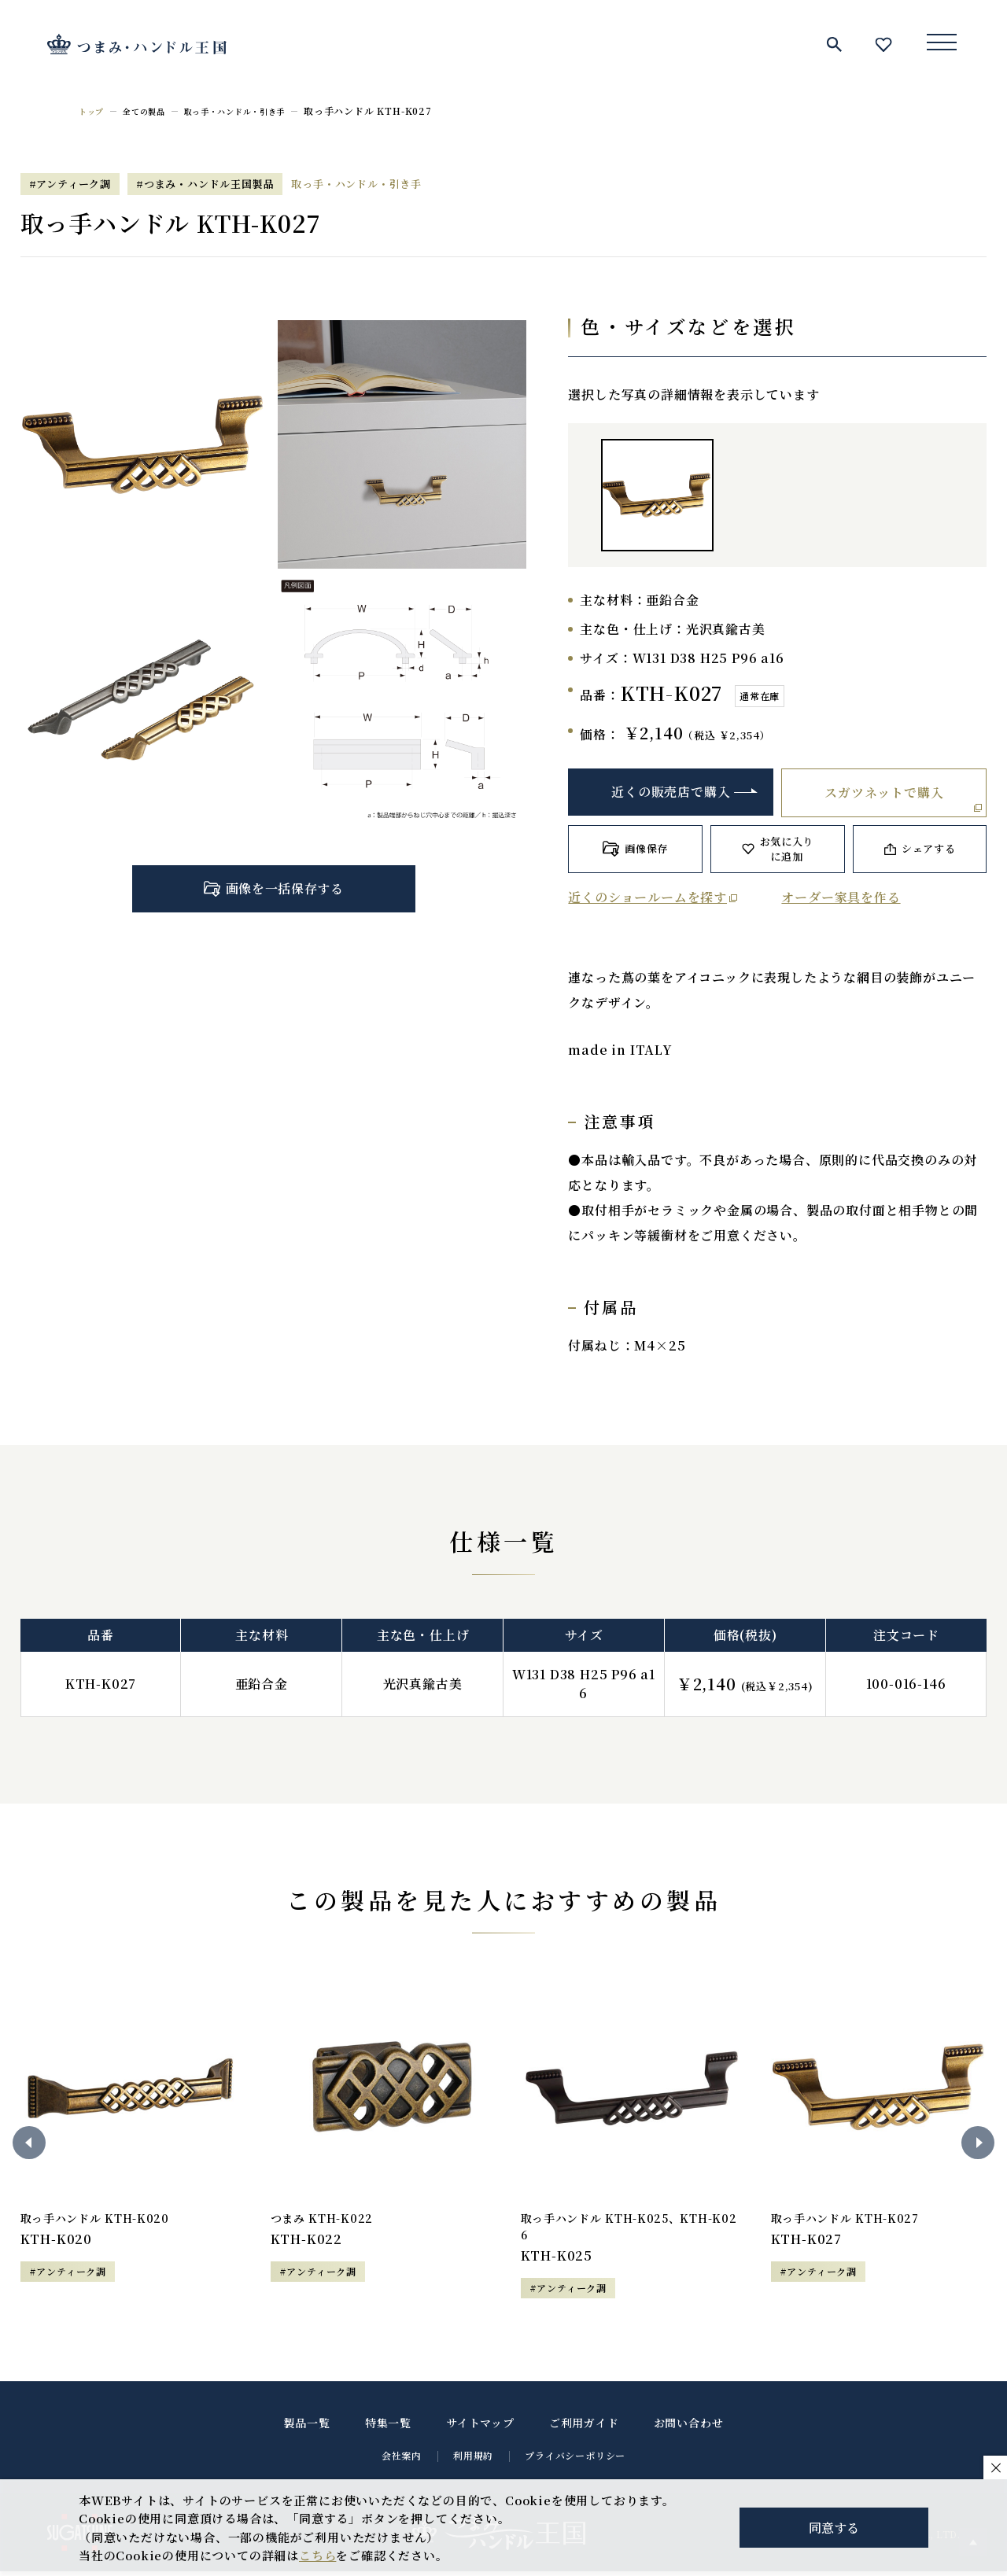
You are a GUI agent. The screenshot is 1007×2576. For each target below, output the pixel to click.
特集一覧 (388, 2427)
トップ (94, 110)
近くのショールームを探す (647, 897)
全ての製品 (152, 110)
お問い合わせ (689, 2427)
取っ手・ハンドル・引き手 (257, 110)
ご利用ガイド (584, 2427)
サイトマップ (480, 2427)
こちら (317, 2555)
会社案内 (402, 2460)
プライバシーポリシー (575, 2460)
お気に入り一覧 (883, 44)
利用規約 (473, 2460)
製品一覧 (307, 2427)
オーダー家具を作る (840, 897)
